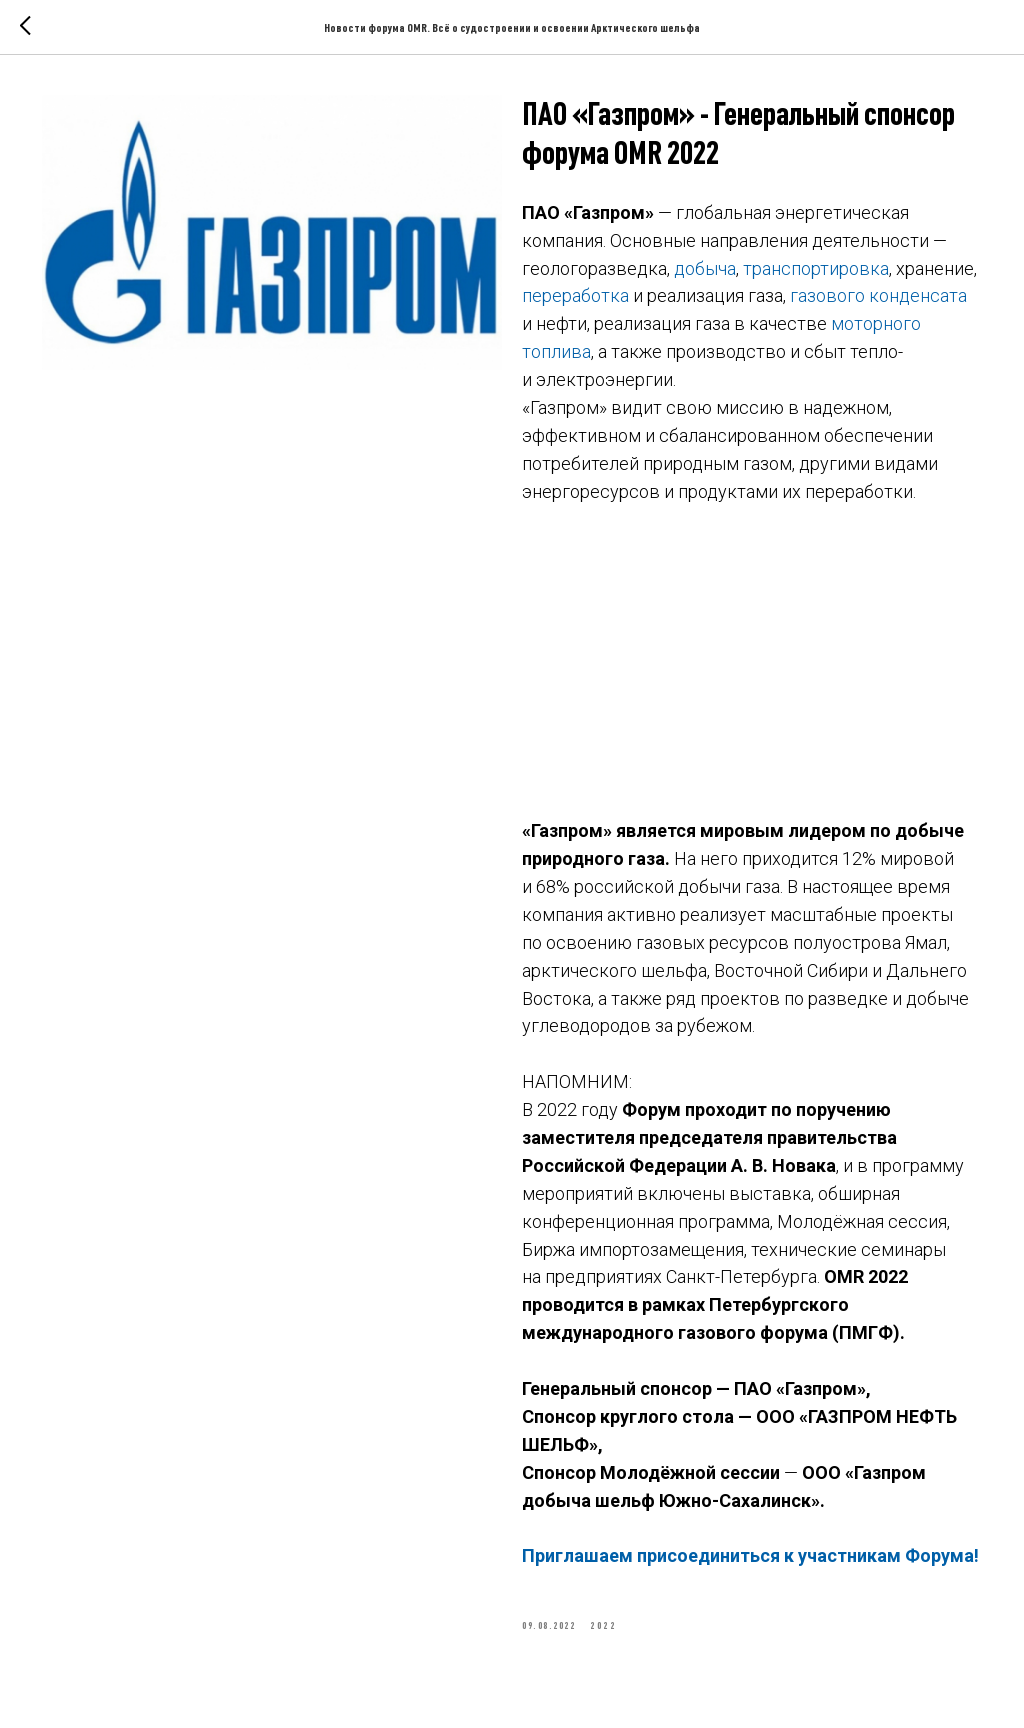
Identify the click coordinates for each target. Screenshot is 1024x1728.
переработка (575, 295)
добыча (705, 268)
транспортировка (816, 268)
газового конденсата (878, 295)
